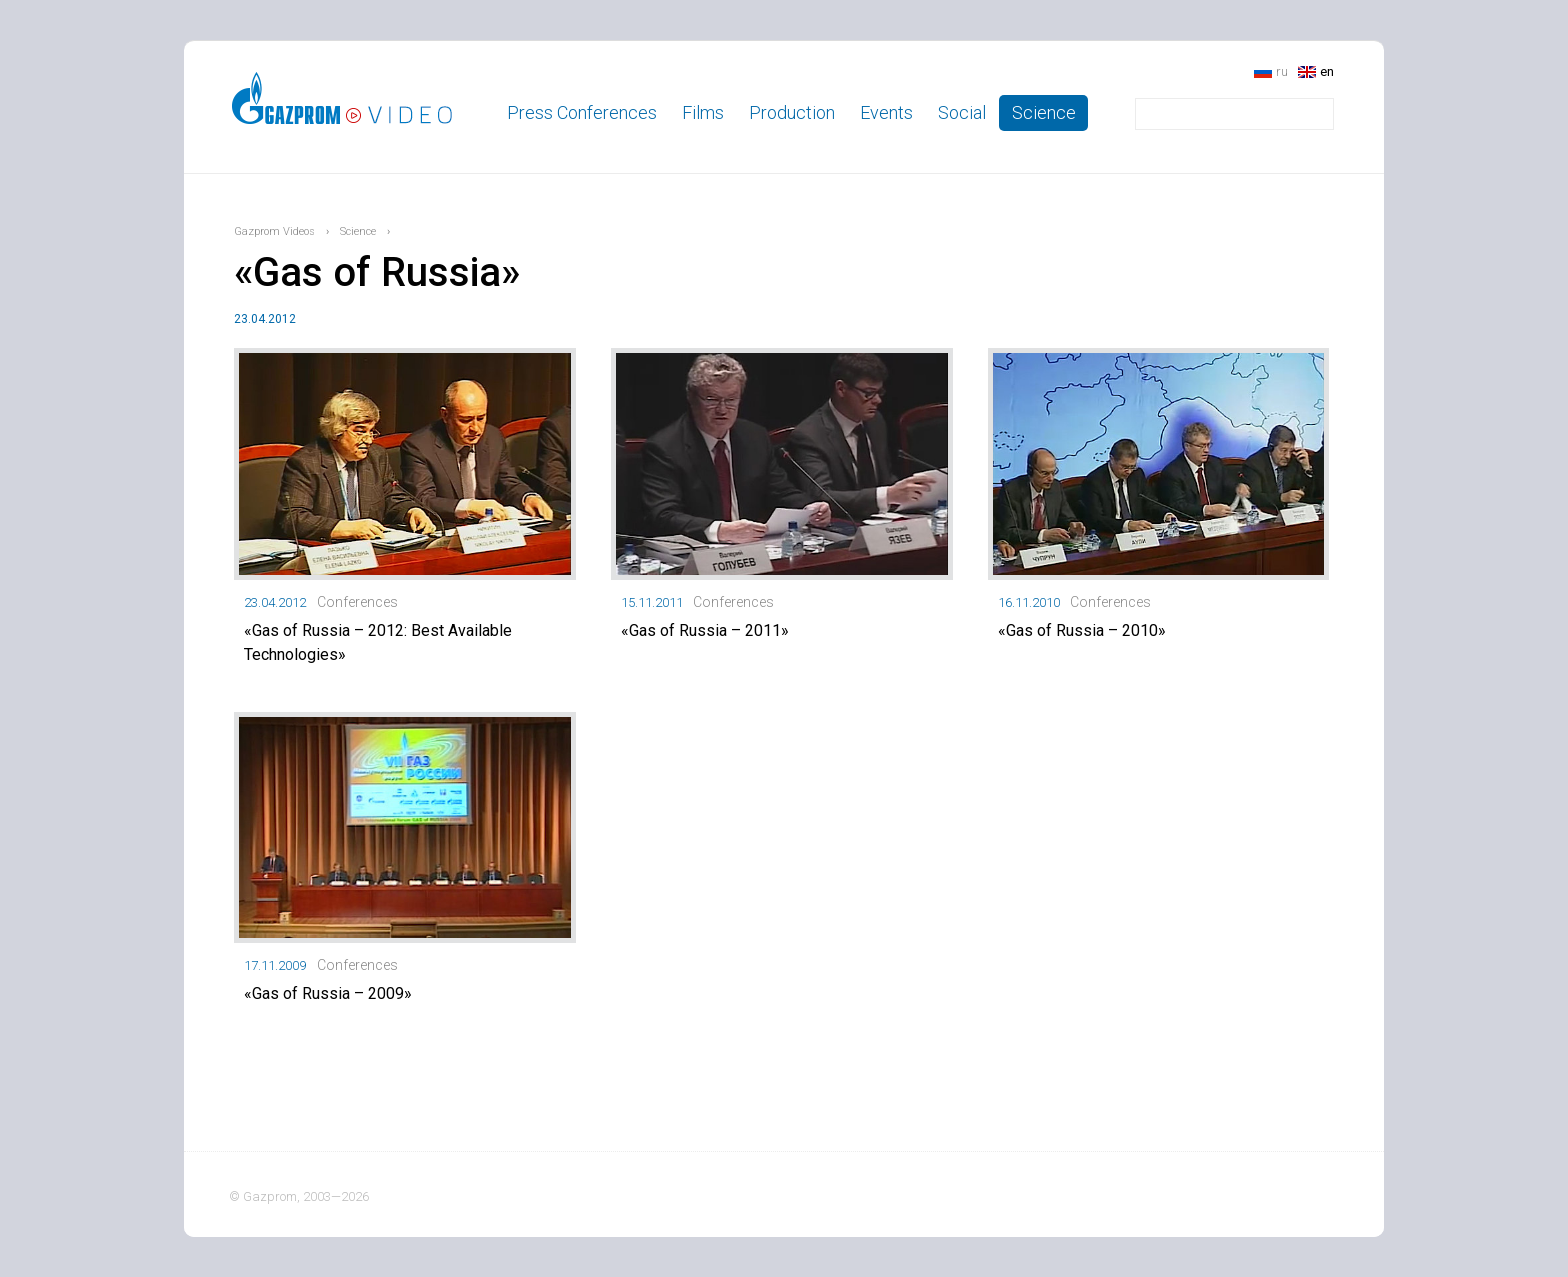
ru (1282, 71)
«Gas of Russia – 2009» (328, 993)
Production (792, 112)
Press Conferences (582, 112)
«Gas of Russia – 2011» (705, 630)
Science (1044, 112)
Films (703, 112)
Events (886, 112)
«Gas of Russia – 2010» (1082, 630)
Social (962, 112)
